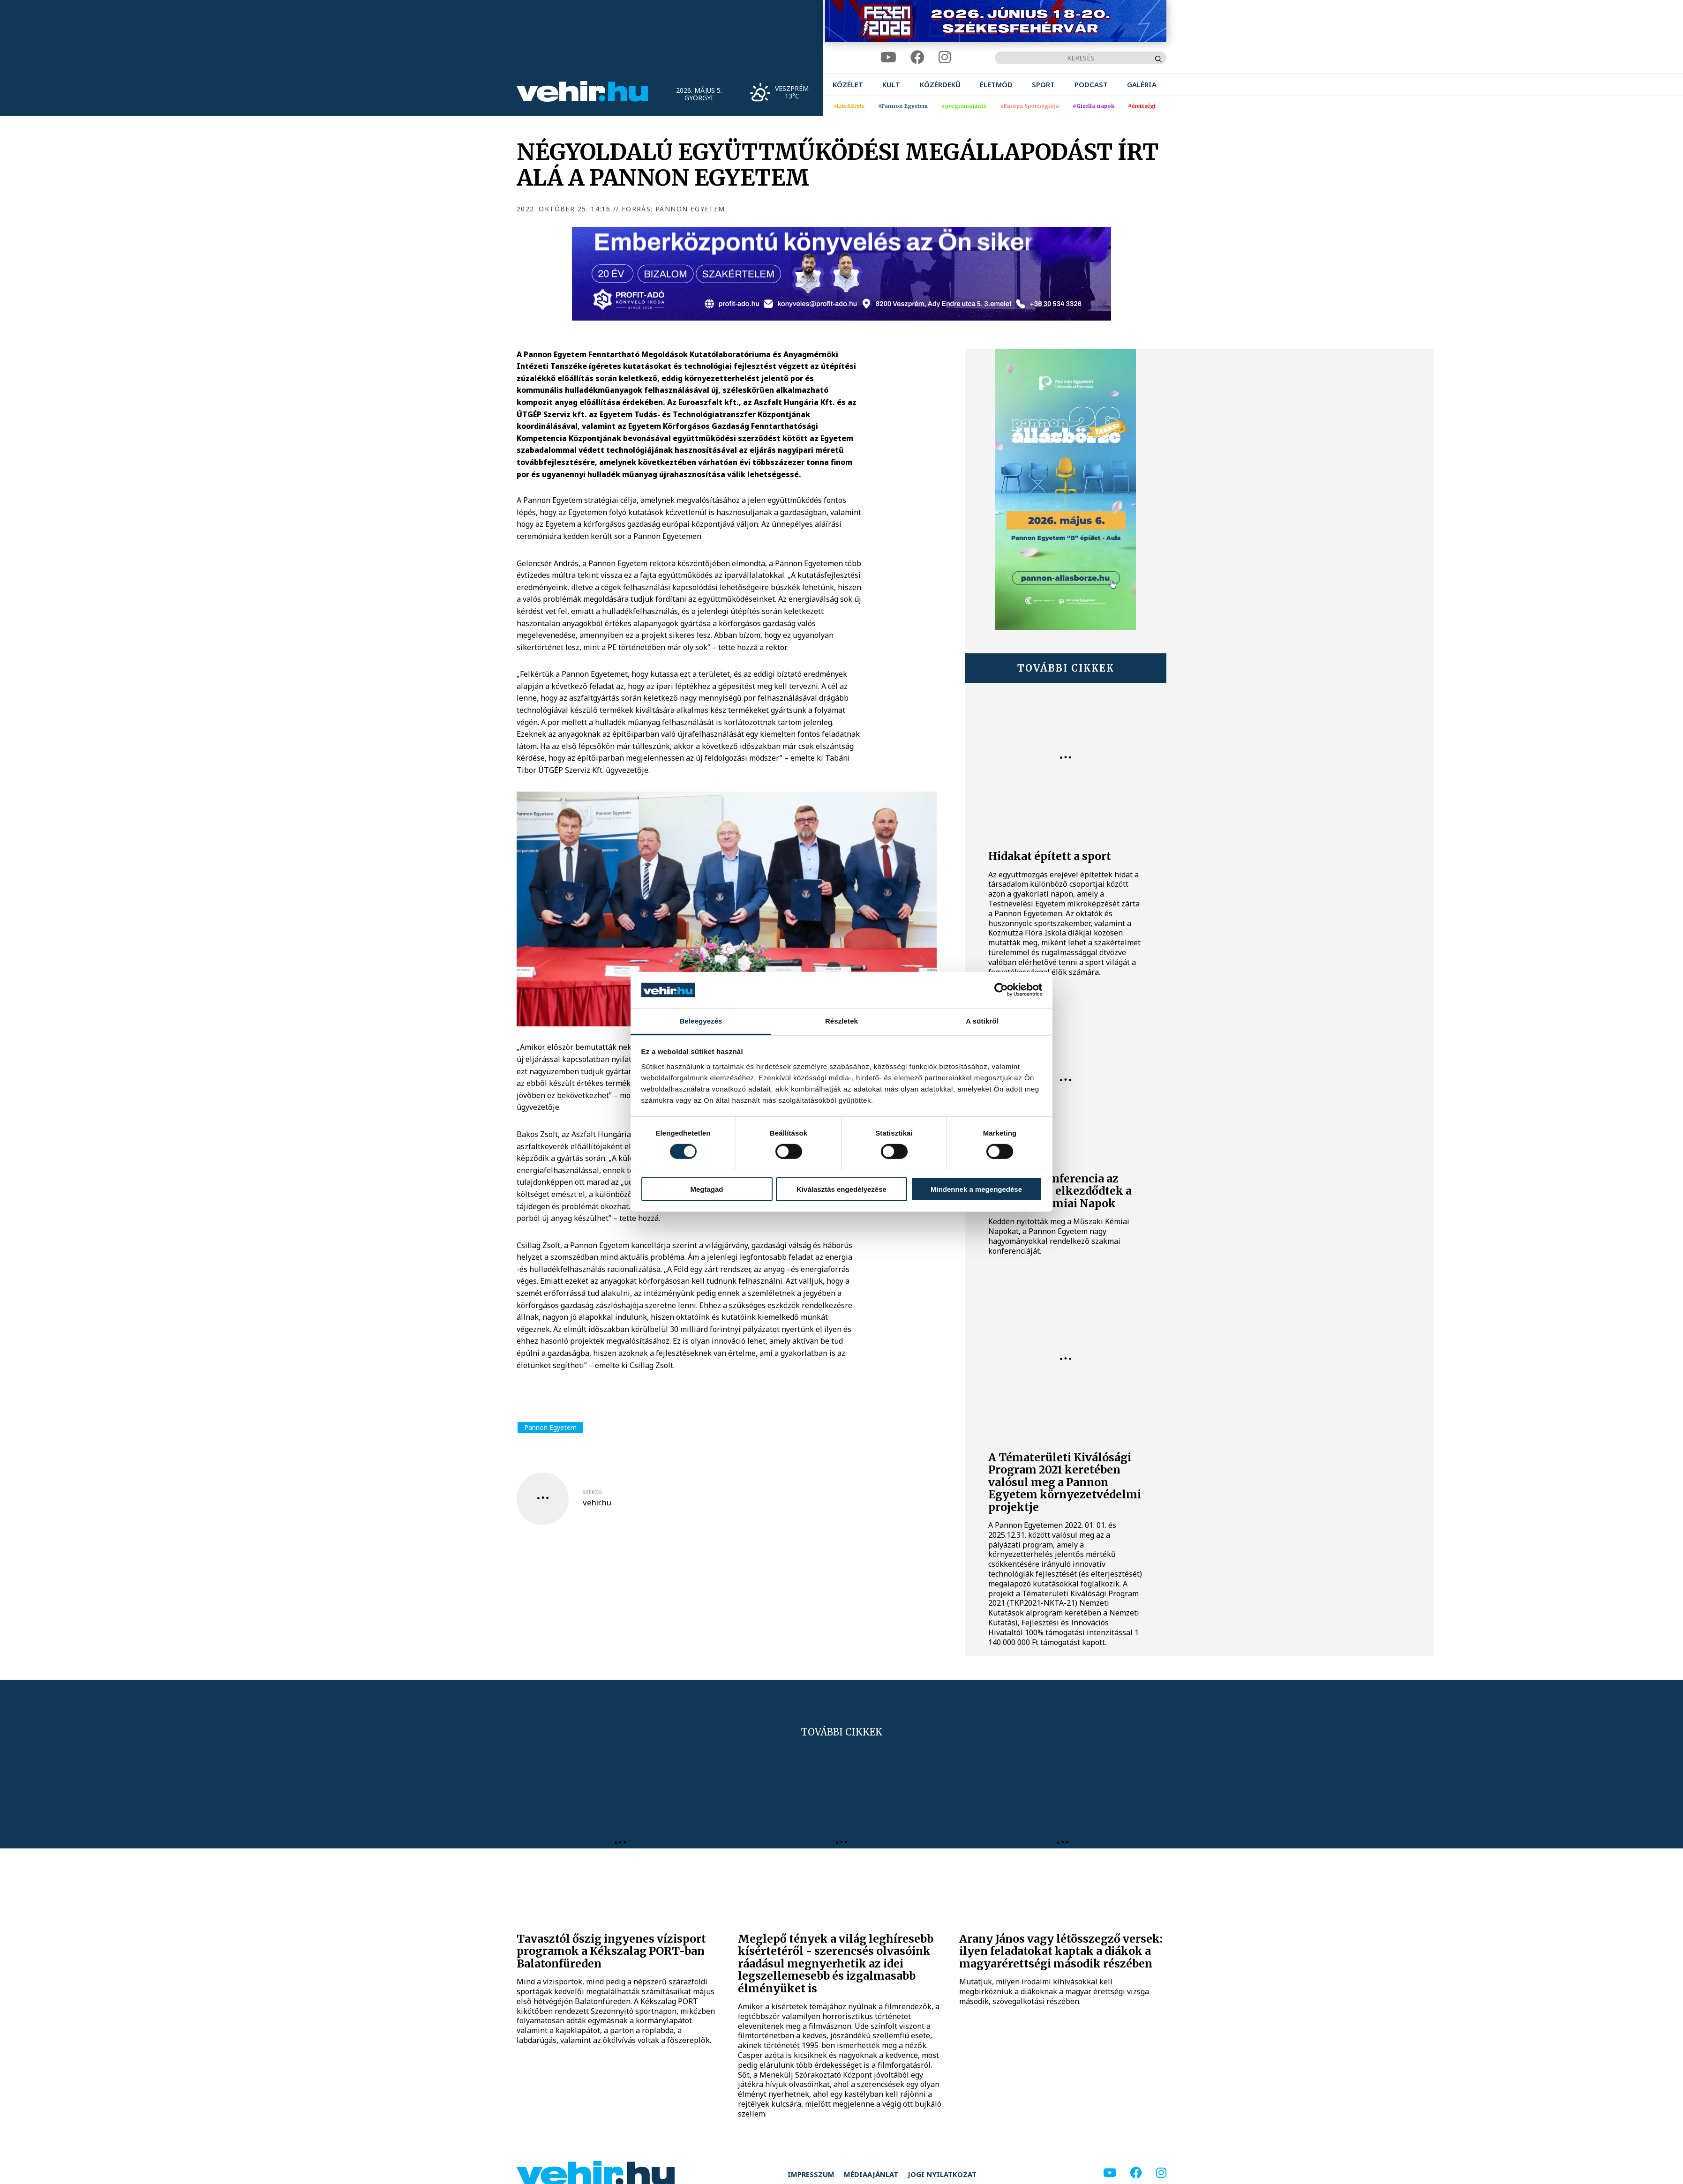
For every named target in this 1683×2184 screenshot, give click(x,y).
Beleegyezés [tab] (700, 1021)
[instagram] (945, 57)
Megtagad (706, 1189)
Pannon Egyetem (550, 1427)
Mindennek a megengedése (976, 1189)
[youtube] (888, 57)
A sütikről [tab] (982, 1021)
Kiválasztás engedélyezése (841, 1189)
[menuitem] (848, 85)
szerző (592, 1492)
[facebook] (917, 57)
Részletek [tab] (841, 1021)
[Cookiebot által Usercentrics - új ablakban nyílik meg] (1001, 990)
